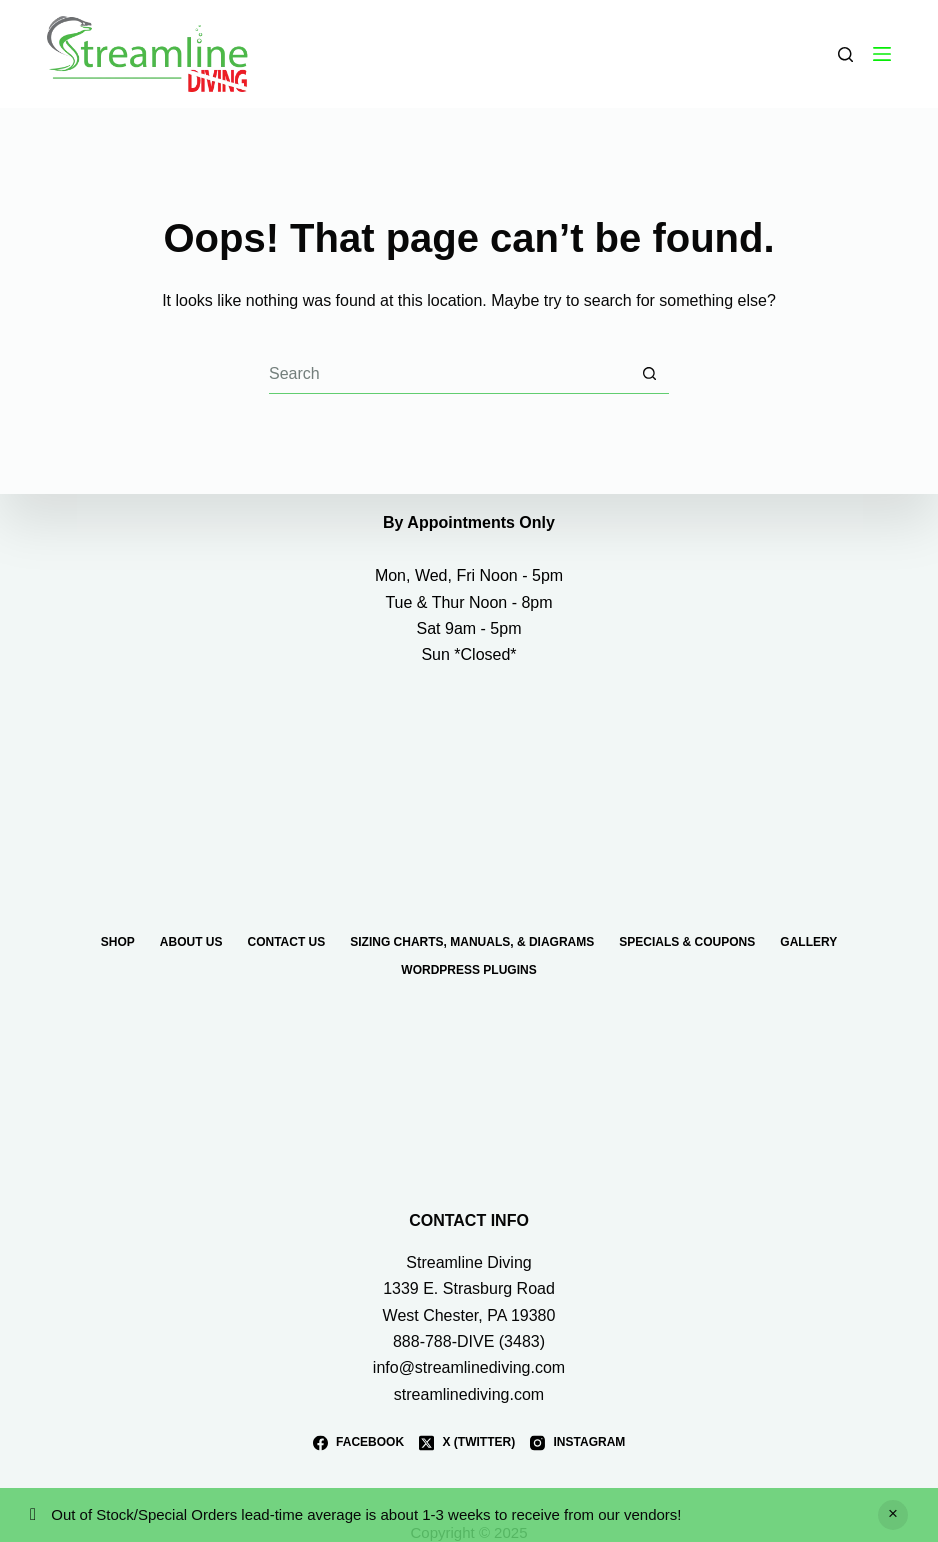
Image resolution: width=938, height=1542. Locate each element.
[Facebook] (358, 1443)
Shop (118, 941)
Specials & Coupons (687, 941)
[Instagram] (577, 1443)
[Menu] (882, 54)
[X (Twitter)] (467, 1443)
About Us (191, 941)
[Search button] (649, 374)
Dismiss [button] (893, 1515)
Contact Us (286, 941)
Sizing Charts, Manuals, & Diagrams (472, 941)
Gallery (808, 941)
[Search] (845, 54)
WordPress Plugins (468, 969)
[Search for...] (449, 374)
